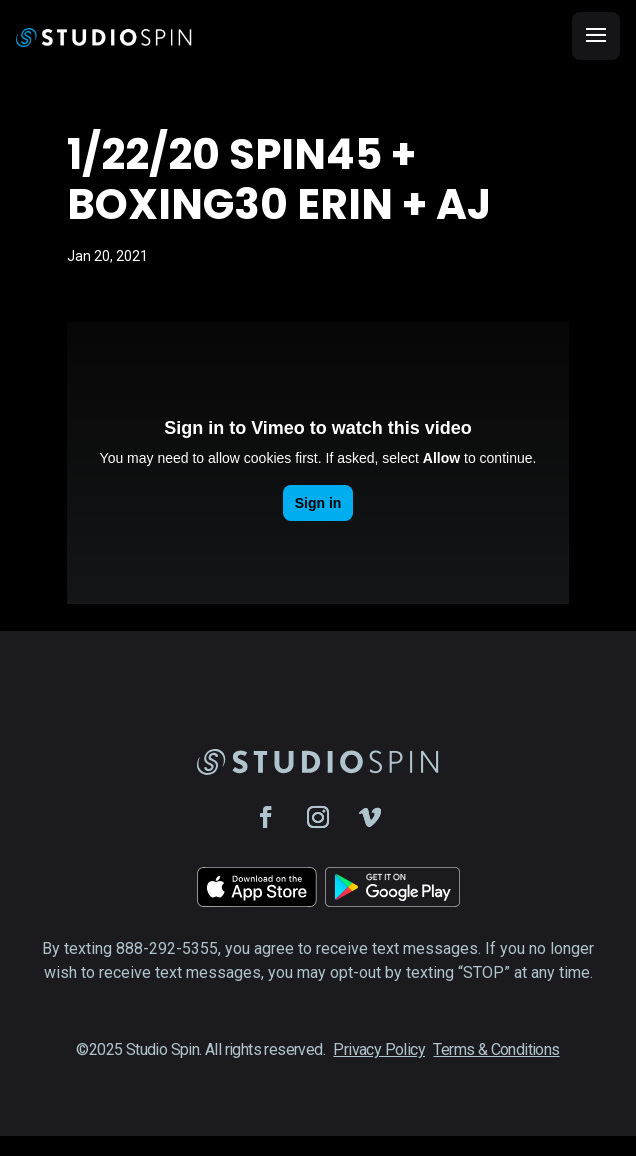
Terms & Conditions (496, 1049)
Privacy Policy (379, 1049)
